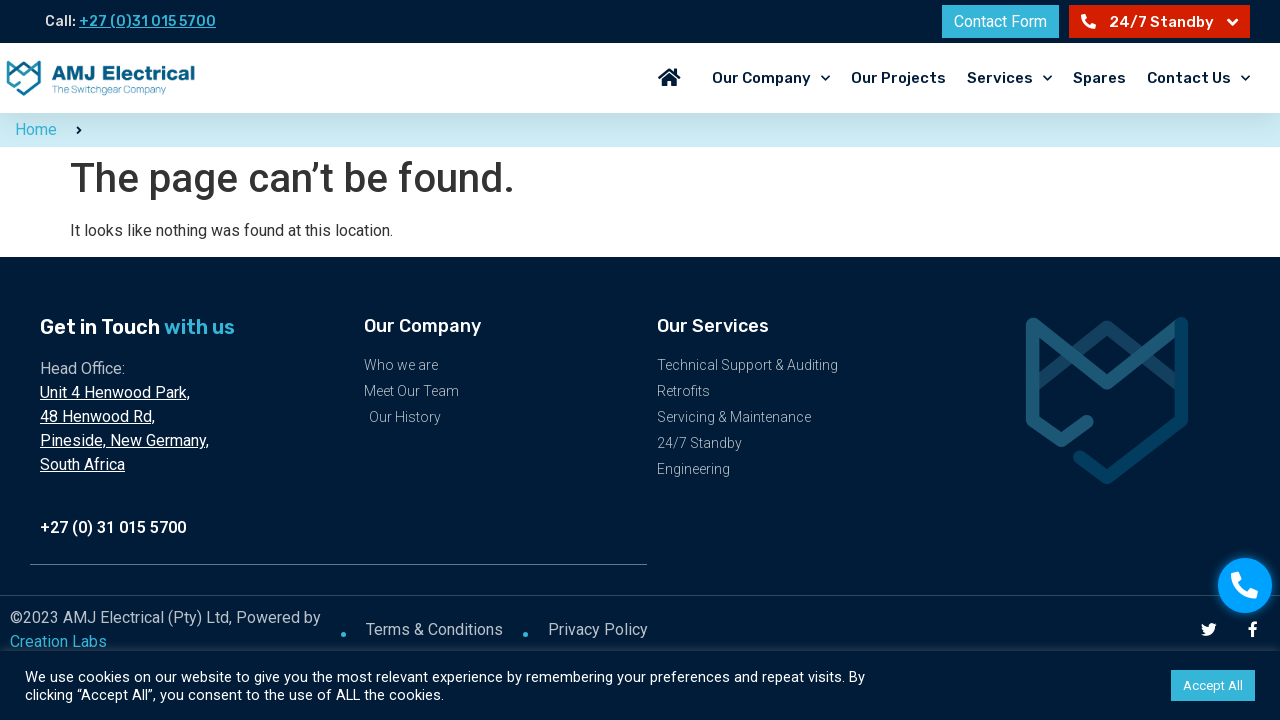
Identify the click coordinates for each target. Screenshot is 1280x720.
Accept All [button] (1213, 685)
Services (1009, 78)
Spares (1099, 78)
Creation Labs (58, 640)
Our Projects (898, 78)
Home (36, 129)
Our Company (771, 78)
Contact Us (1198, 78)
